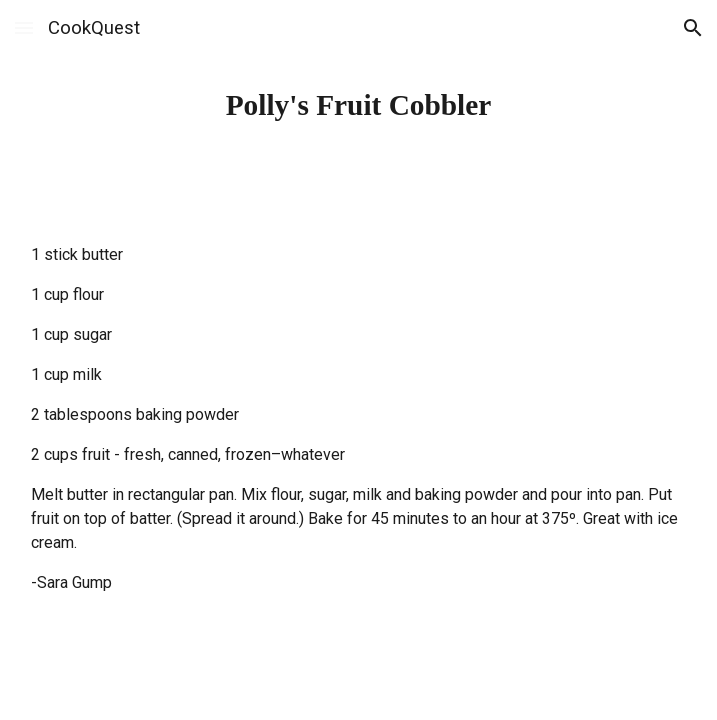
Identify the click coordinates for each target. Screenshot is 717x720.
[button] (24, 27)
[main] (359, 105)
